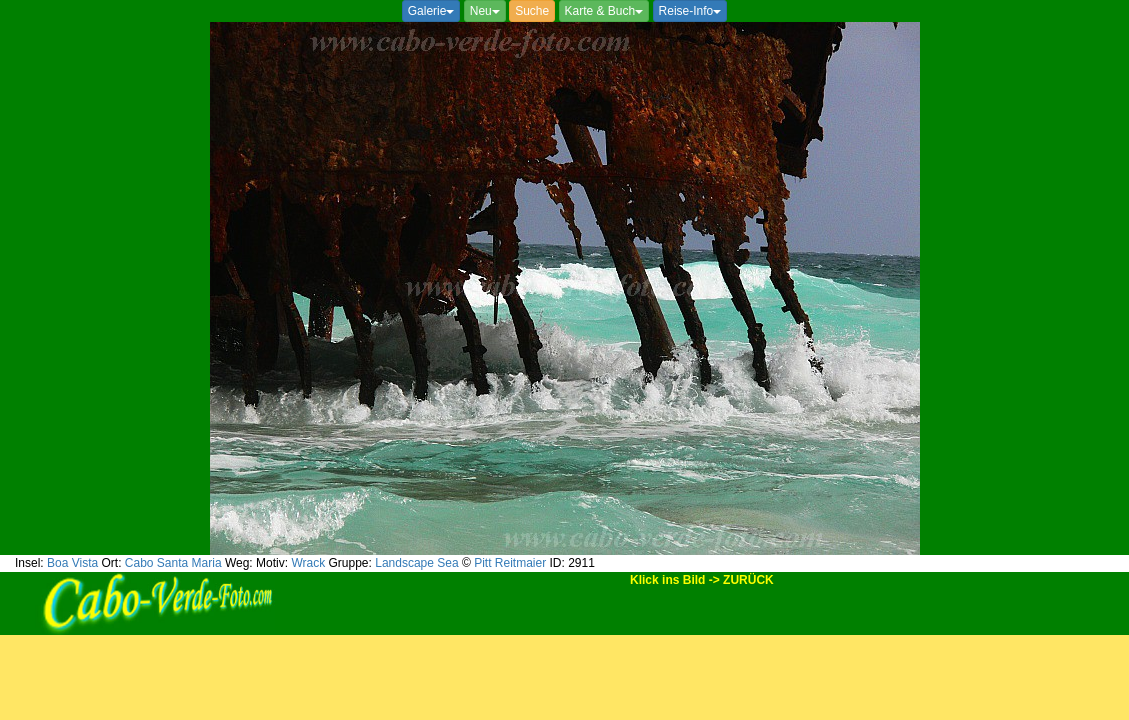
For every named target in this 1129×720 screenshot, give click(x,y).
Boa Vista (72, 563)
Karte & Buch (604, 11)
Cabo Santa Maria (173, 563)
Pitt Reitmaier (510, 563)
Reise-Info (690, 11)
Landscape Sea (416, 563)
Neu (485, 11)
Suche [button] (532, 11)
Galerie (431, 11)
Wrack (308, 563)
